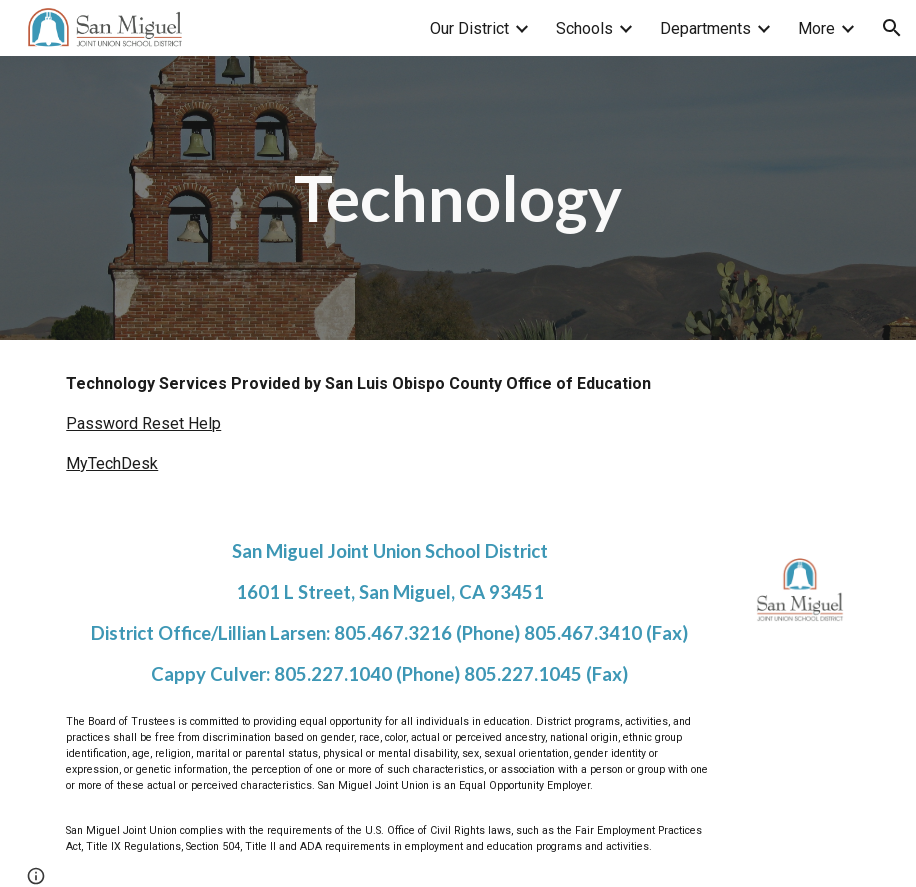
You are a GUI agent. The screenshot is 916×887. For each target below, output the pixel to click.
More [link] (816, 28)
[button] (892, 28)
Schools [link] (584, 28)
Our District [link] (469, 28)
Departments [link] (705, 28)
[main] (458, 198)
